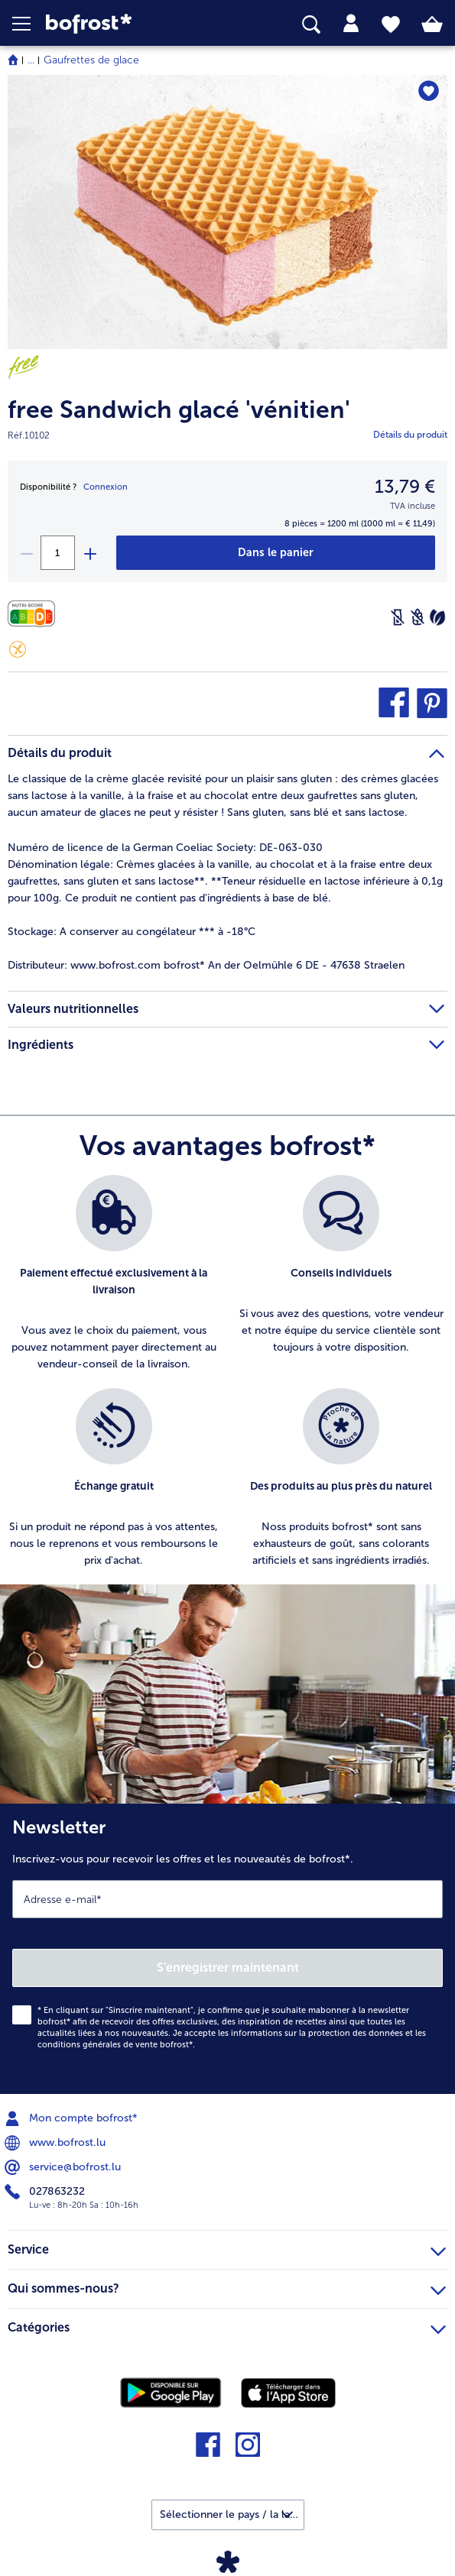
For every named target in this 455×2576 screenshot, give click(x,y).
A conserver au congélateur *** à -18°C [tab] (131, 931)
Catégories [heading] (227, 2325)
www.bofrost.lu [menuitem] (57, 2142)
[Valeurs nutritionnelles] (35, 613)
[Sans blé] (417, 617)
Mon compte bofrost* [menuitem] (73, 2118)
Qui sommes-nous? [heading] (227, 2286)
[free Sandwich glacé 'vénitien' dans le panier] (275, 553)
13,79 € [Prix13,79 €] (405, 486)
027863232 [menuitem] (46, 2191)
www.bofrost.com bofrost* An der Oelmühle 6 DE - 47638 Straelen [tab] (206, 965)
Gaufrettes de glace (91, 59)
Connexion (105, 487)
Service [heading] (227, 2247)
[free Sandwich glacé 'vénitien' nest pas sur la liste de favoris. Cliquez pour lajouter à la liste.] (429, 91)
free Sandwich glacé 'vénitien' (179, 410)
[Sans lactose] (398, 617)
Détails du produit (410, 434)
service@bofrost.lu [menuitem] (64, 2167)
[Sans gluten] (18, 649)
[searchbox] (311, 25)
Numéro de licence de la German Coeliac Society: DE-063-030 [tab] (165, 847)
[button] (29, 24)
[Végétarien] (437, 617)
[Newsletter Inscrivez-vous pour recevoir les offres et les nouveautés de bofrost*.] (227, 1949)
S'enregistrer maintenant (228, 1967)
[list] (227, 1379)
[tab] (351, 24)
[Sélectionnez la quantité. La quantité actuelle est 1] (58, 553)
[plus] (89, 553)
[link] (127, 24)
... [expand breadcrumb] (31, 59)
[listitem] (114, 1274)
